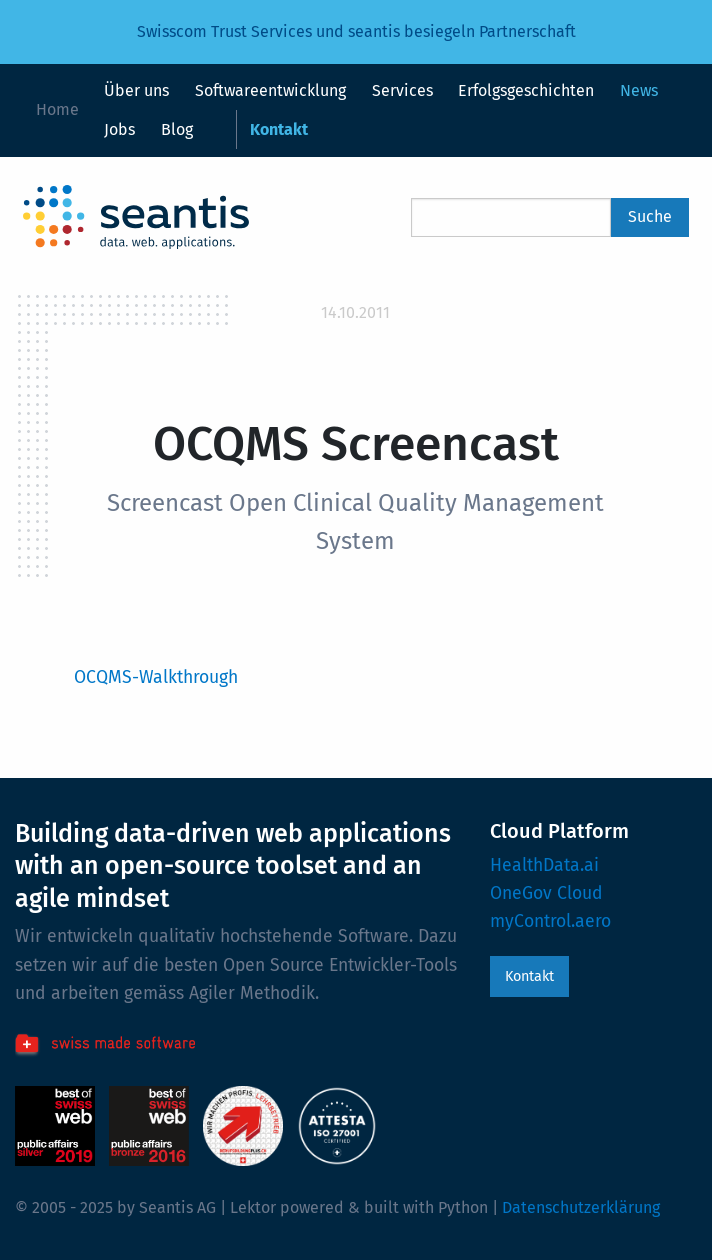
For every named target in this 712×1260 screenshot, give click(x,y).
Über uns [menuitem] (136, 90)
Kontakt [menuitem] (279, 129)
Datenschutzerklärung (581, 1207)
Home (57, 109)
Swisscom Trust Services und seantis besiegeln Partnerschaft (356, 31)
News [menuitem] (639, 90)
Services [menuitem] (402, 90)
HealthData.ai (544, 865)
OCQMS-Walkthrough (156, 677)
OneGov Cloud (546, 893)
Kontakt (529, 976)
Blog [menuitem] (177, 129)
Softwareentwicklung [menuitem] (270, 90)
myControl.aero (550, 921)
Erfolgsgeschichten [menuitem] (526, 90)
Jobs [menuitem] (119, 129)
